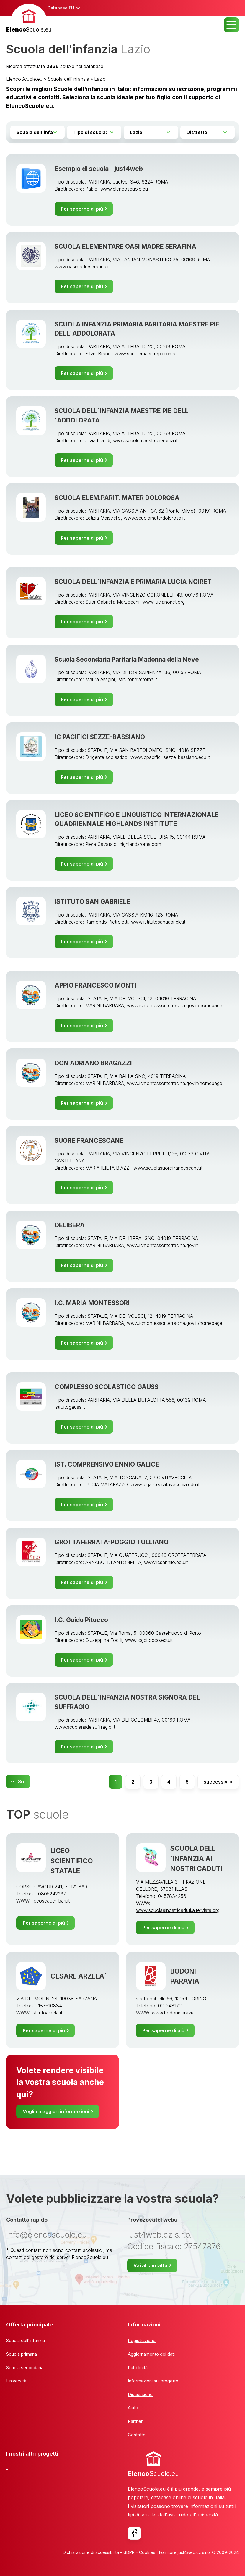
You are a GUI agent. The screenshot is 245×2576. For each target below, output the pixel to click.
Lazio (100, 79)
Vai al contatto (150, 2265)
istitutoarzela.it (47, 2013)
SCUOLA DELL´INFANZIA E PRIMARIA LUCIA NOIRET (133, 581)
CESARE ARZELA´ (78, 1976)
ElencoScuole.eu (24, 79)
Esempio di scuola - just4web (99, 168)
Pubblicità (138, 2367)
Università (16, 2381)
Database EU (61, 7)
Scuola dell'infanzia (68, 79)
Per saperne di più (82, 209)
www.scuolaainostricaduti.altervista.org (178, 1910)
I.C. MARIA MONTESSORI (92, 1303)
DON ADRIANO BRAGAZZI (93, 1063)
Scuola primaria (21, 2354)
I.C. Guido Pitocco (81, 1620)
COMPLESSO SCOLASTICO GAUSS (107, 1387)
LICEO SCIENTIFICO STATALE (71, 1861)
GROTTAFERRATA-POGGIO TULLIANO (112, 1542)
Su (21, 1781)
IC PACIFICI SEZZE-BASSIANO (100, 737)
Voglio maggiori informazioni (56, 2111)
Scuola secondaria (24, 2367)
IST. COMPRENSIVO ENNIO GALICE (107, 1464)
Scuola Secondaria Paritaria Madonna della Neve (127, 659)
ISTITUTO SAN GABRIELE (92, 901)
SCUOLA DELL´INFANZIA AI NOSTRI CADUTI (196, 1858)
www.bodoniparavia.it (175, 2013)
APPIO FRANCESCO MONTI (95, 985)
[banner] (28, 19)
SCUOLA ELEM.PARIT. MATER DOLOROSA (117, 497)
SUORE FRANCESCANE (89, 1140)
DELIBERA (70, 1225)
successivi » (218, 1782)
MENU (231, 24)
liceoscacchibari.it (51, 1901)
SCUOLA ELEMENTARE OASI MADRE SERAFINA (125, 246)
